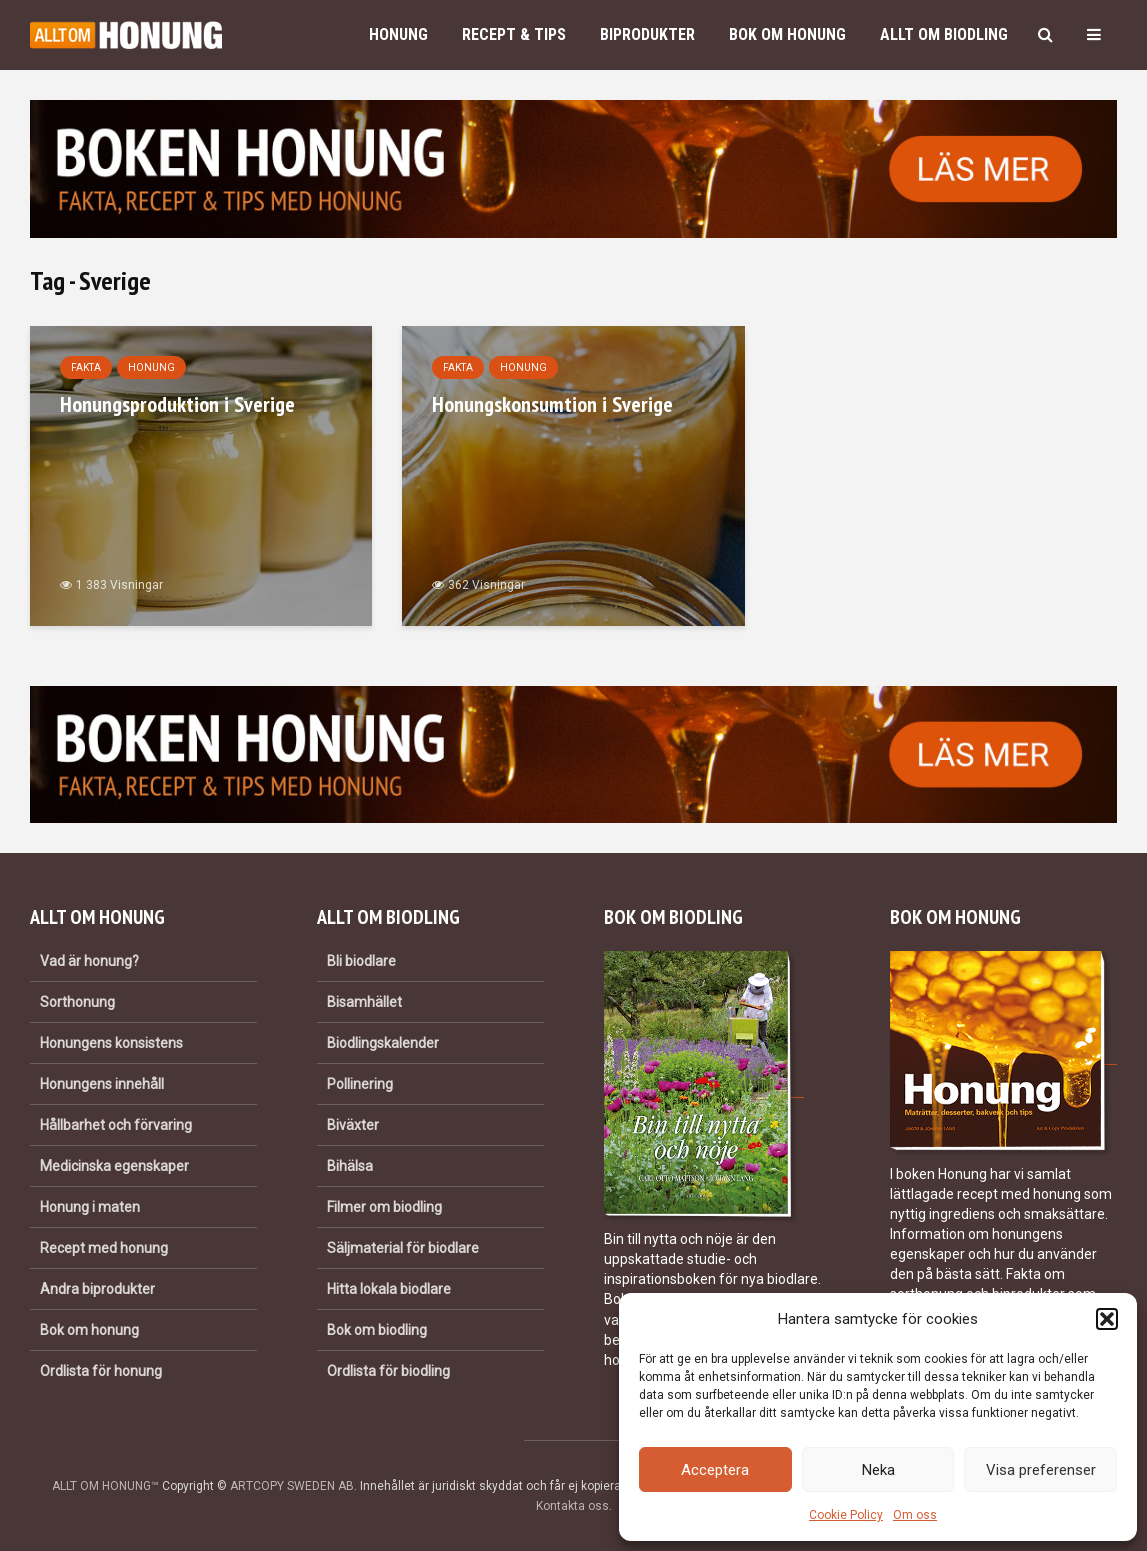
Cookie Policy (846, 1515)
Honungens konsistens (111, 1043)
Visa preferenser (1041, 1470)
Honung (398, 34)
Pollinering (360, 1084)
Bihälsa (350, 1166)
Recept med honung (104, 1248)
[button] (1107, 1319)
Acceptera (715, 1470)
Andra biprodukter (97, 1289)
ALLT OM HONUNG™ (105, 1486)
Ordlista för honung (101, 1371)
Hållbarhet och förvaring (116, 1125)
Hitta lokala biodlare (389, 1289)
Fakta (86, 367)
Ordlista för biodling (388, 1371)
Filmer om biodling (384, 1207)
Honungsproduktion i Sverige (177, 404)
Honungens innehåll (102, 1084)
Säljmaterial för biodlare (403, 1248)
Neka (878, 1470)
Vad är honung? (89, 961)
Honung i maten (90, 1207)
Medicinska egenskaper (114, 1166)
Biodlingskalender (383, 1043)
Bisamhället (364, 1002)
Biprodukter (647, 34)
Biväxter (353, 1125)
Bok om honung (787, 34)
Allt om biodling (944, 34)
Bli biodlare (361, 961)
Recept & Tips (514, 34)
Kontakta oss (572, 1506)
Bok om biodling (377, 1330)
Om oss (915, 1515)
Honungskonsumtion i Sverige (552, 404)
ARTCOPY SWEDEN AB (292, 1486)
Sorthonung (77, 1002)
